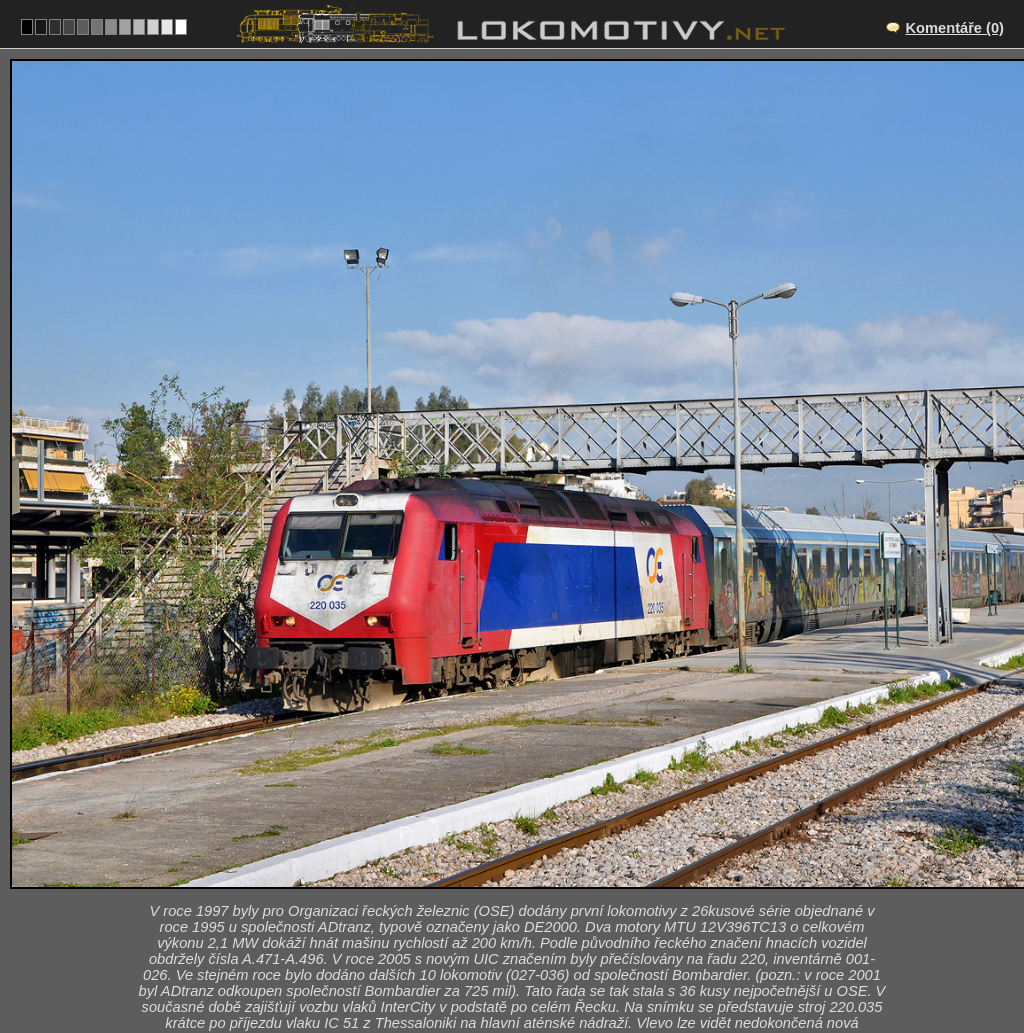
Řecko (501, 941)
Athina (534, 858)
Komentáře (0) (954, 28)
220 (559, 941)
